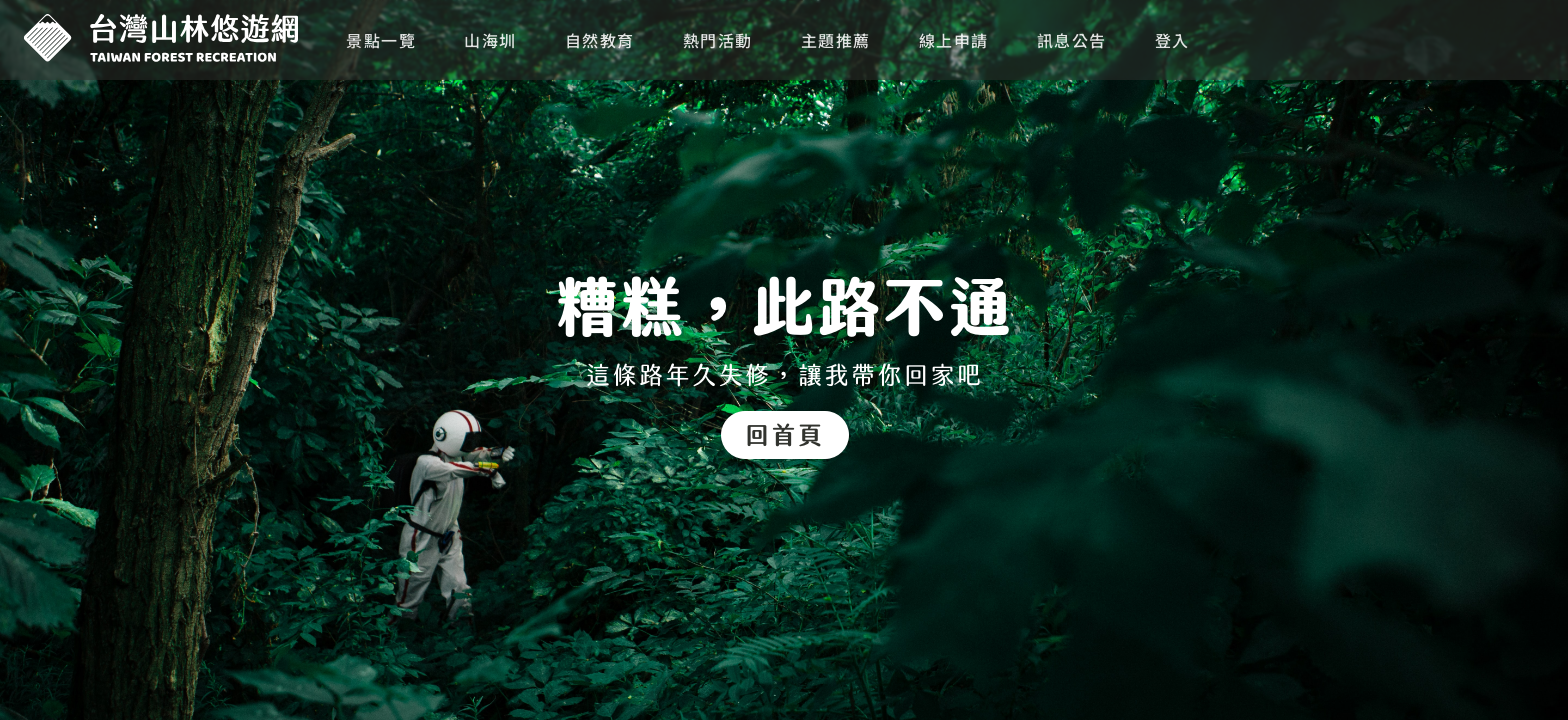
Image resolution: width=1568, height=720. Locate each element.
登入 (1172, 40)
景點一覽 (381, 40)
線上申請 (954, 40)
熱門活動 (718, 40)
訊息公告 (1072, 40)
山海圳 (490, 40)
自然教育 (600, 40)
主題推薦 (836, 40)
